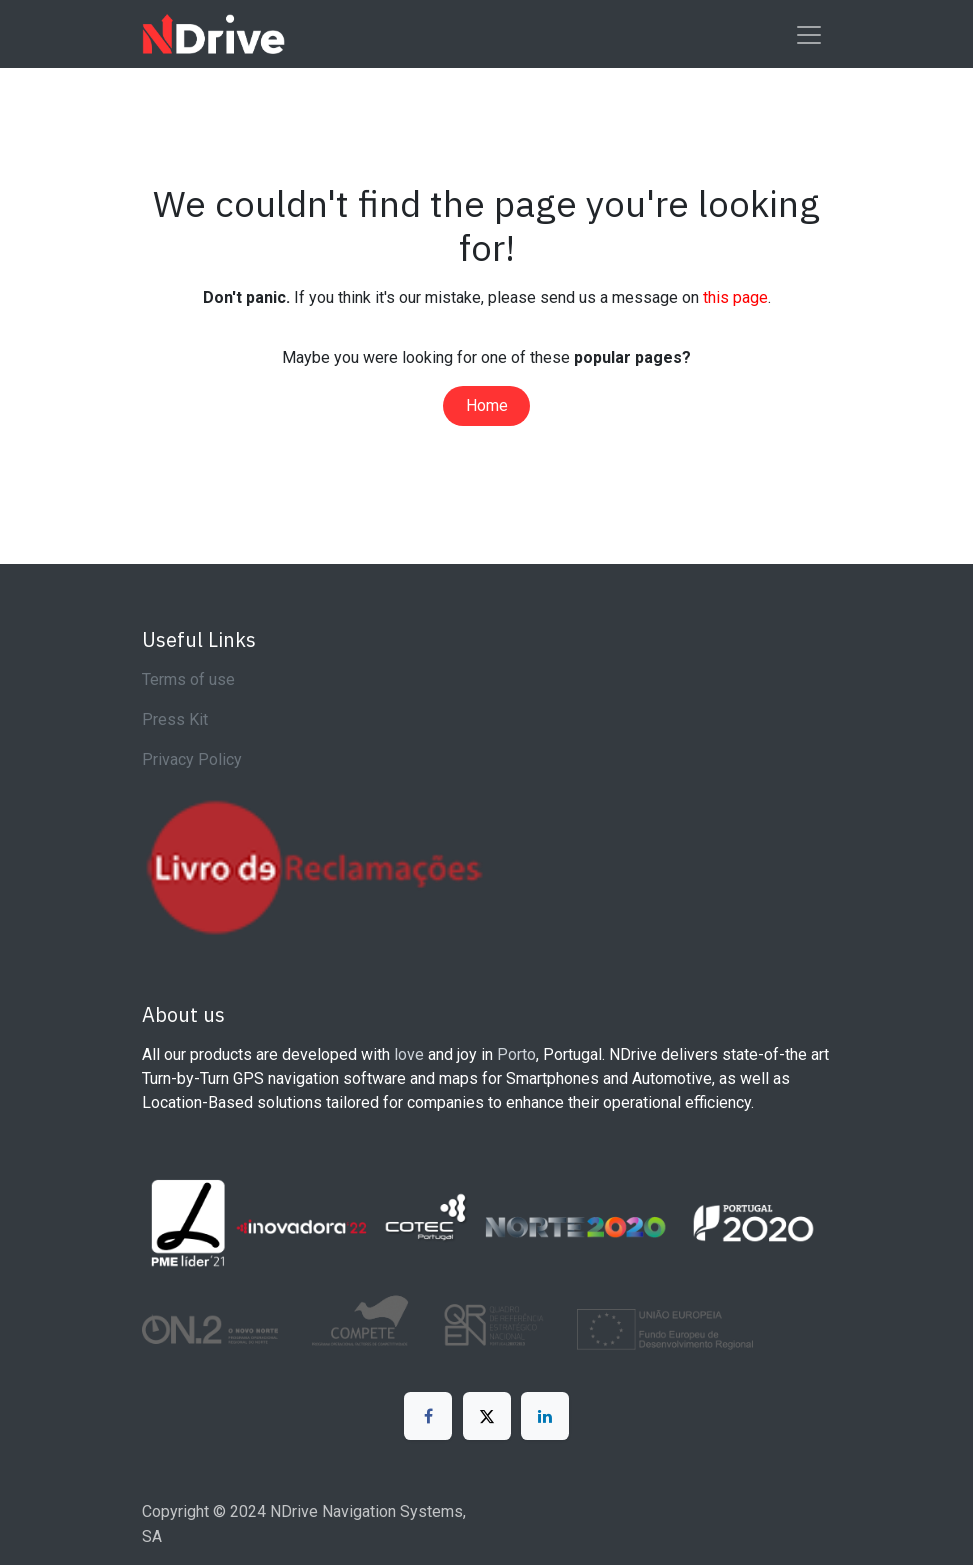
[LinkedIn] (545, 1416)
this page (735, 297)
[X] (487, 1416)
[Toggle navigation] (809, 34)
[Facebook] (428, 1416)
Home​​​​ (487, 405)
